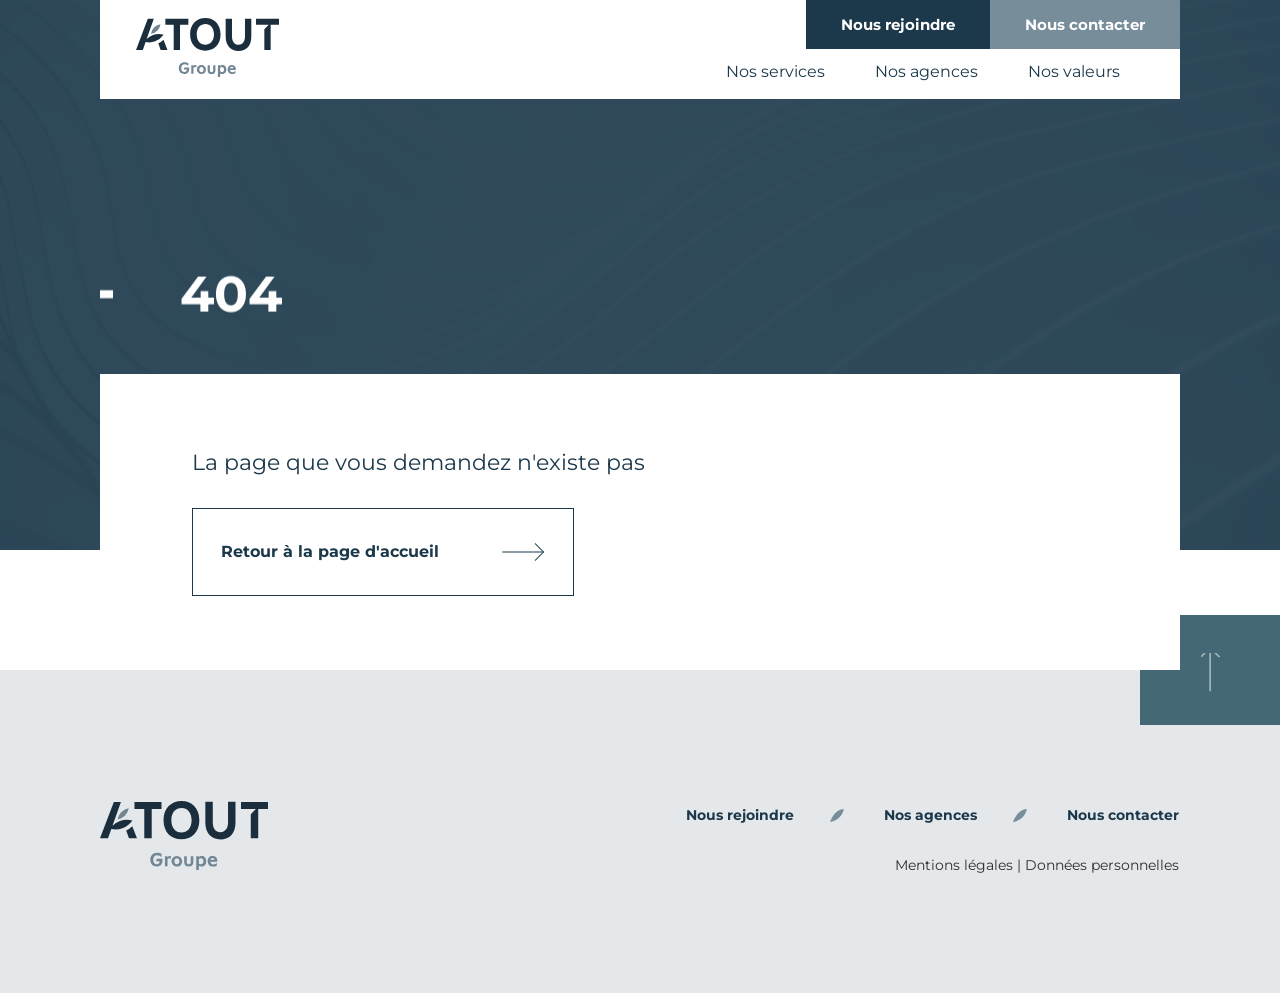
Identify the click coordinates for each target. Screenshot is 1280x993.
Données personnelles (1102, 865)
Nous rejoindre (898, 24)
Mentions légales (954, 865)
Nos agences (926, 71)
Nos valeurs (1074, 71)
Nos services (775, 71)
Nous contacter (1085, 24)
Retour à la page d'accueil (340, 551)
